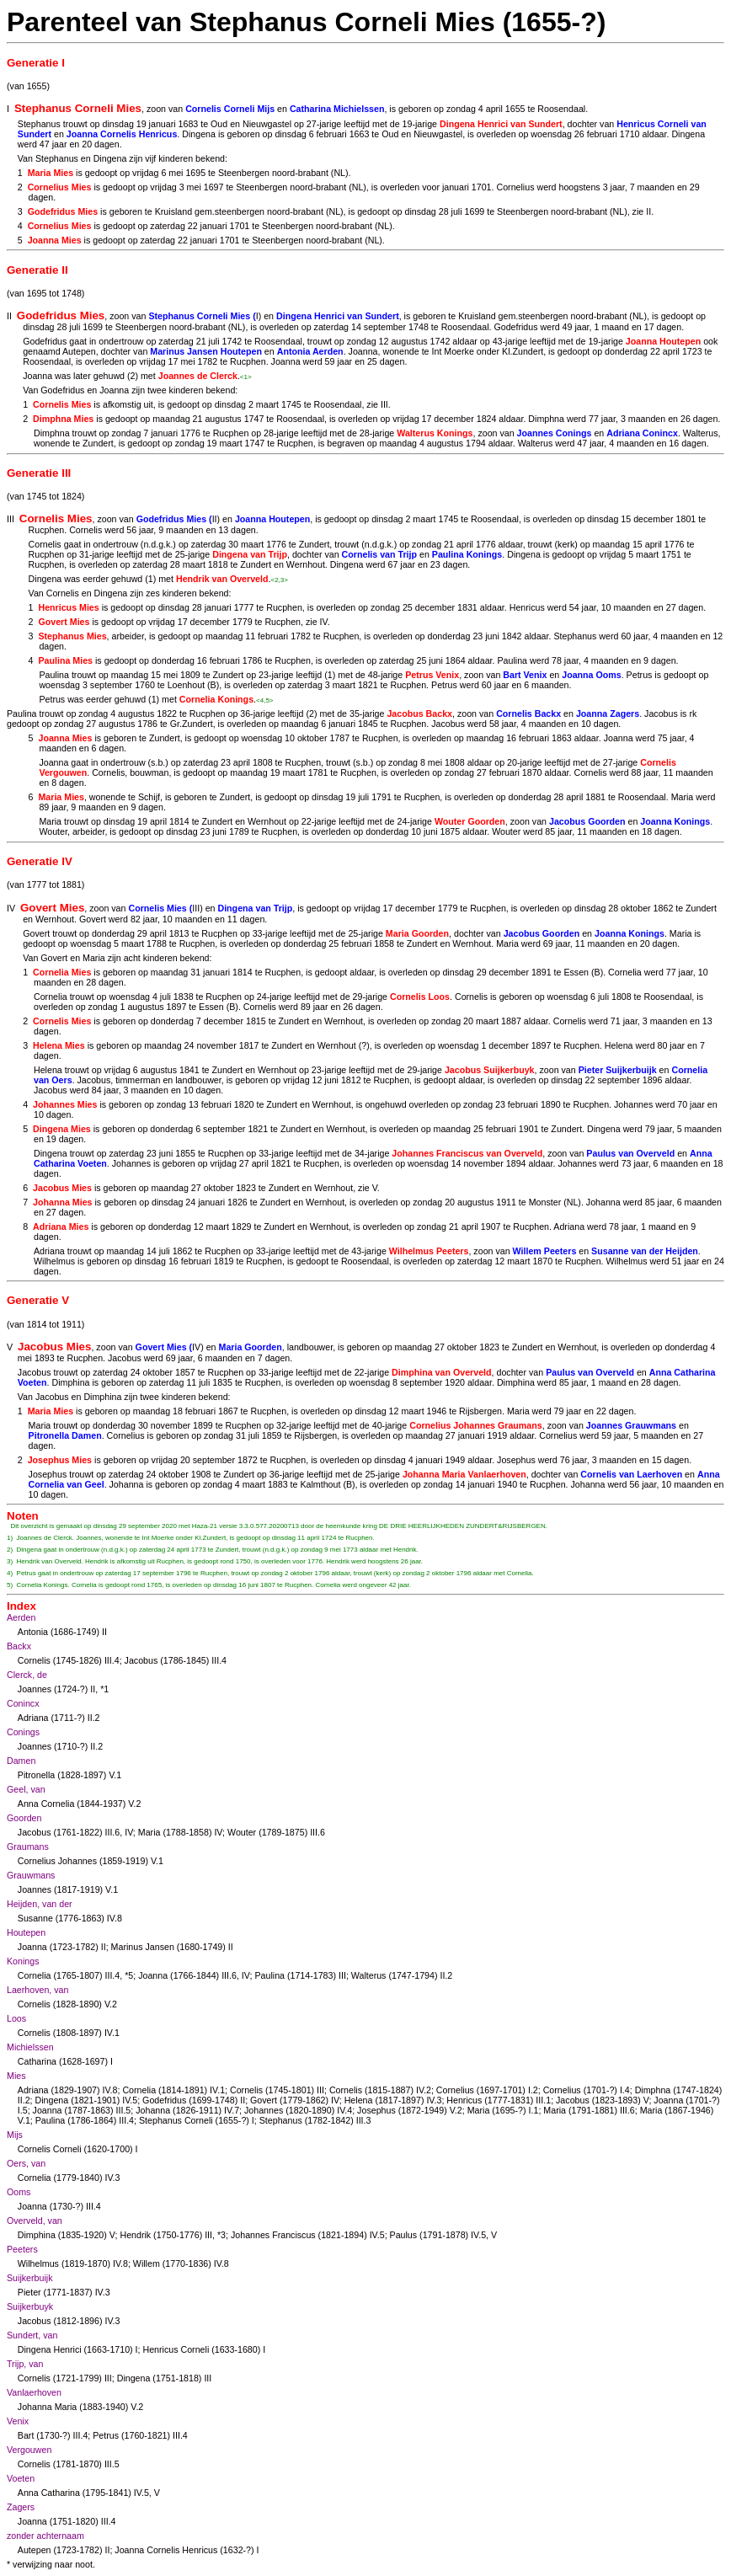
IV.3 (433, 2100)
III (384, 404)
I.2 (533, 2090)
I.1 (534, 2110)
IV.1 (112, 2033)
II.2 (94, 1718)
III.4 (112, 1660)
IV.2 (423, 2090)
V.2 (134, 1803)
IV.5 (129, 2100)
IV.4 (344, 2110)
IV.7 (231, 2110)
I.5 (23, 2110)
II (648, 211)
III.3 (363, 2120)
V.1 (115, 1775)
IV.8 (114, 1918)
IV (324, 622)
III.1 (543, 2100)
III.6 (112, 1832)
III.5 (123, 2110)
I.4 (625, 2090)
